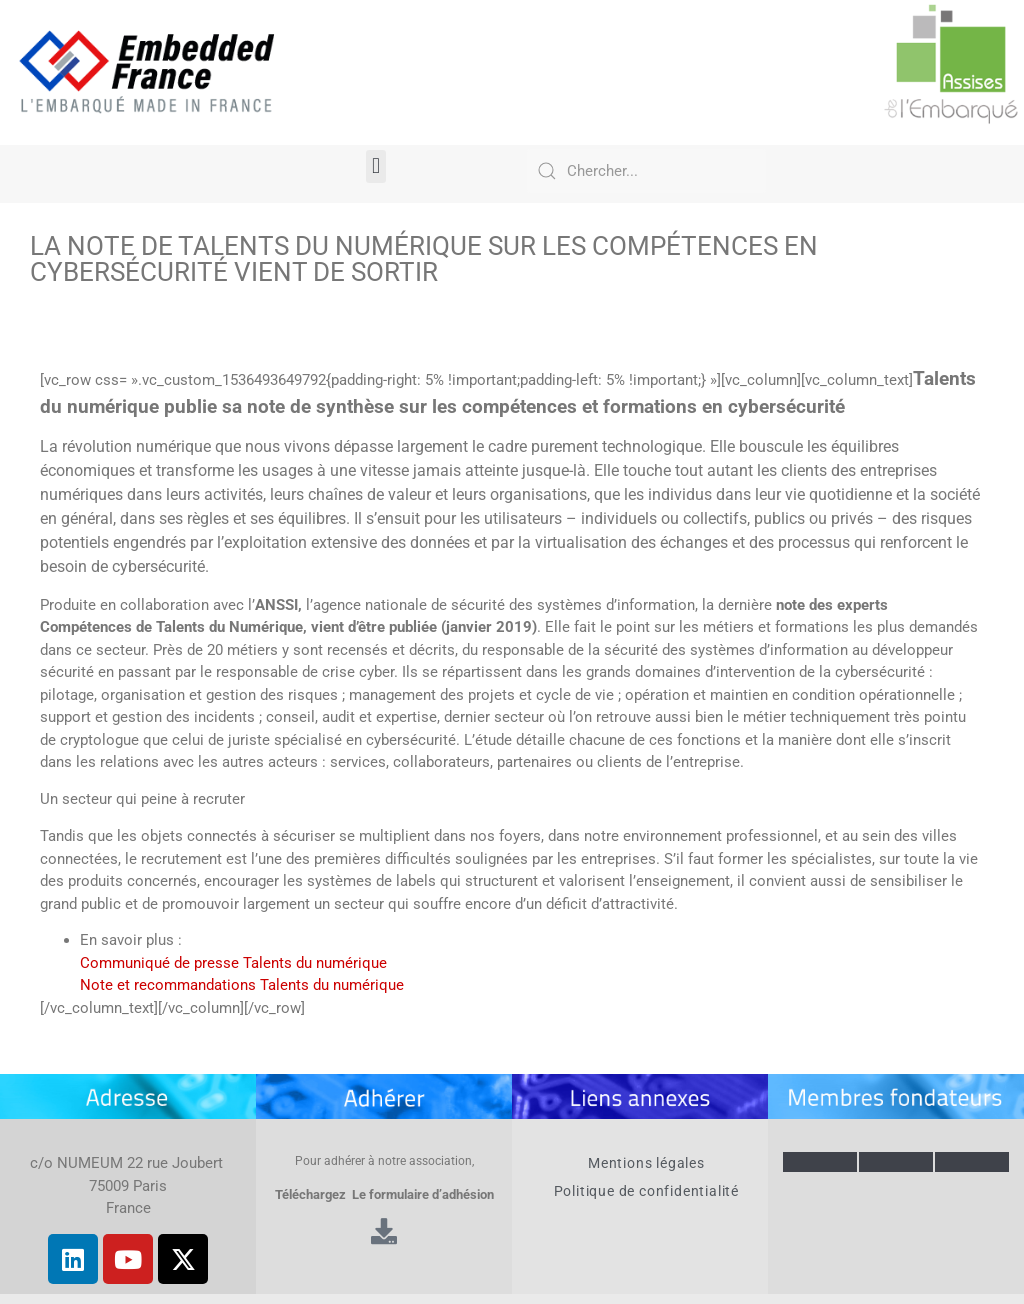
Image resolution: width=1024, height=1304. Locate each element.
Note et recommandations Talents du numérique (242, 985)
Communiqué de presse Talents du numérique (233, 963)
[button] (375, 166)
